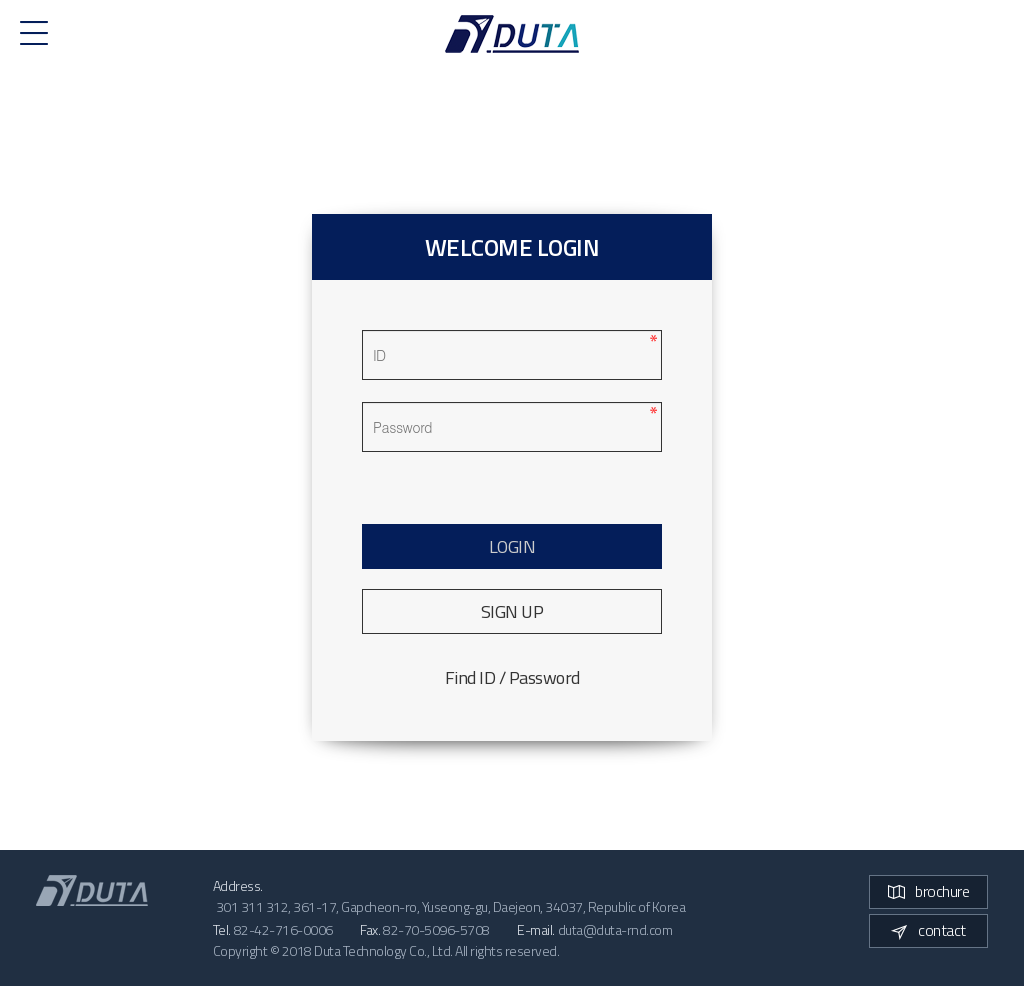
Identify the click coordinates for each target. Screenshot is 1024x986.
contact (928, 930)
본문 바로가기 (0, 0)
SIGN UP (512, 611)
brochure (928, 891)
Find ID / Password (512, 677)
